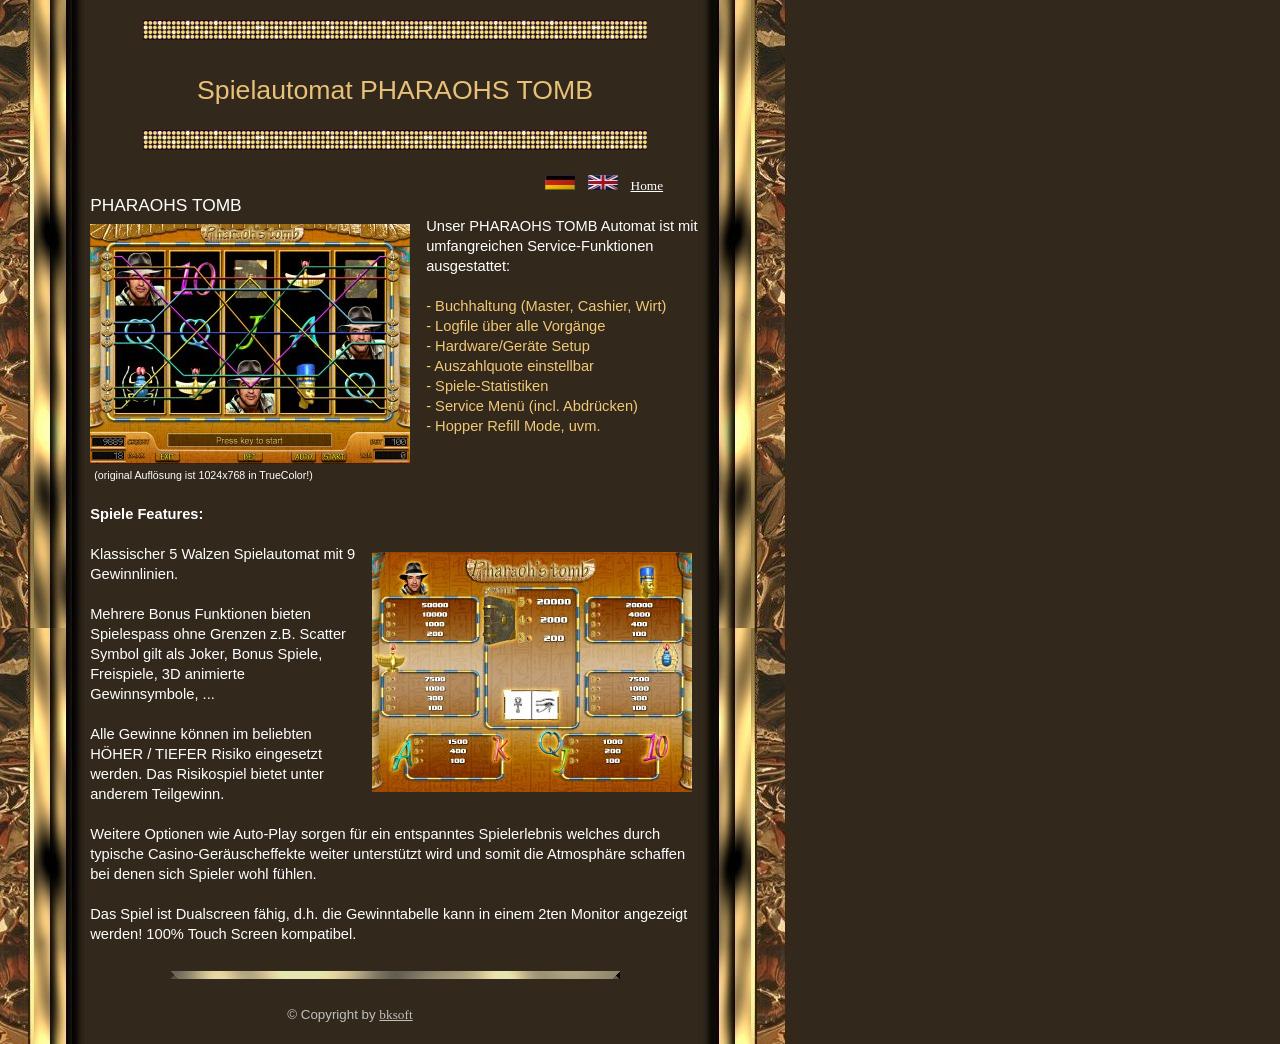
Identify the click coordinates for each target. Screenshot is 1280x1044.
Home (647, 185)
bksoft (395, 1014)
